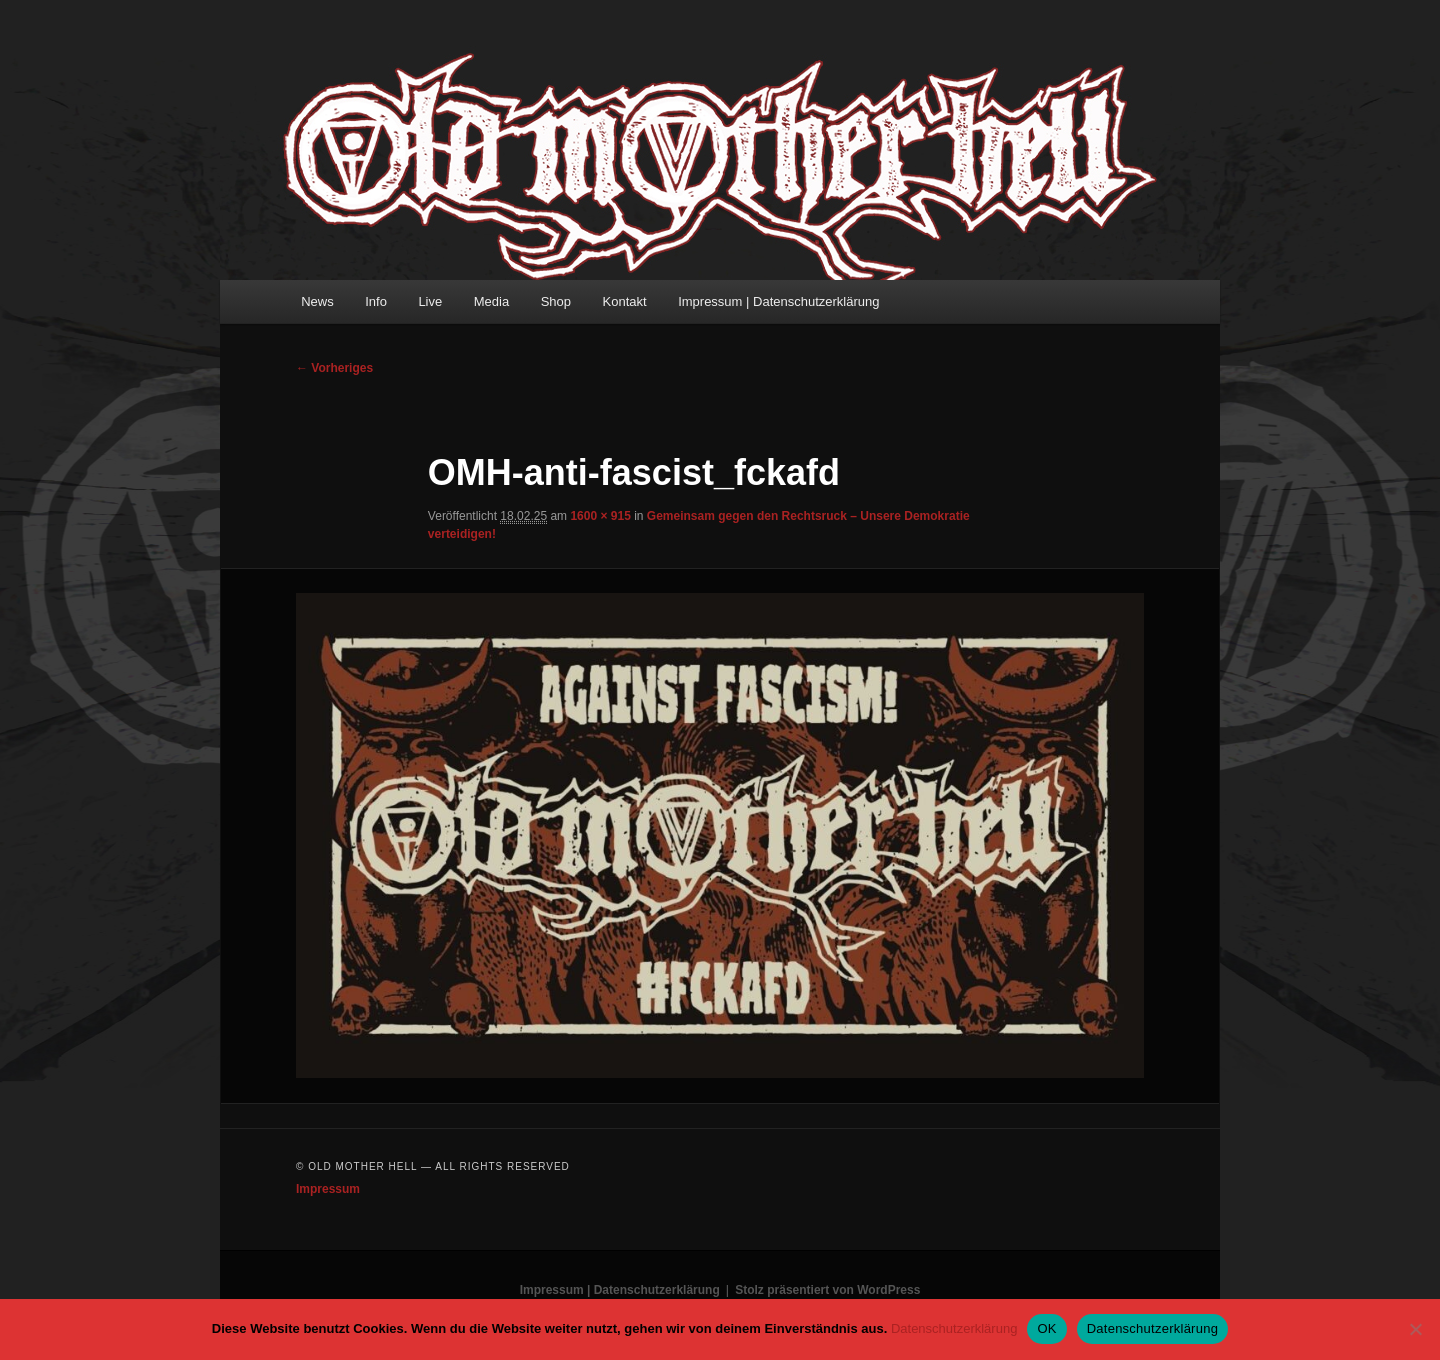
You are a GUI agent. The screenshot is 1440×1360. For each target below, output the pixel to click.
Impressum (328, 1189)
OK (1046, 1328)
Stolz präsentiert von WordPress (827, 1290)
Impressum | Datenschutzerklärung (778, 301)
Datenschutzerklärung (954, 1328)
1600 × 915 (600, 516)
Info (376, 301)
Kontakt (625, 301)
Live (430, 301)
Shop (556, 301)
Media (491, 301)
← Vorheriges (334, 368)
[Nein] (1415, 1329)
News (317, 301)
